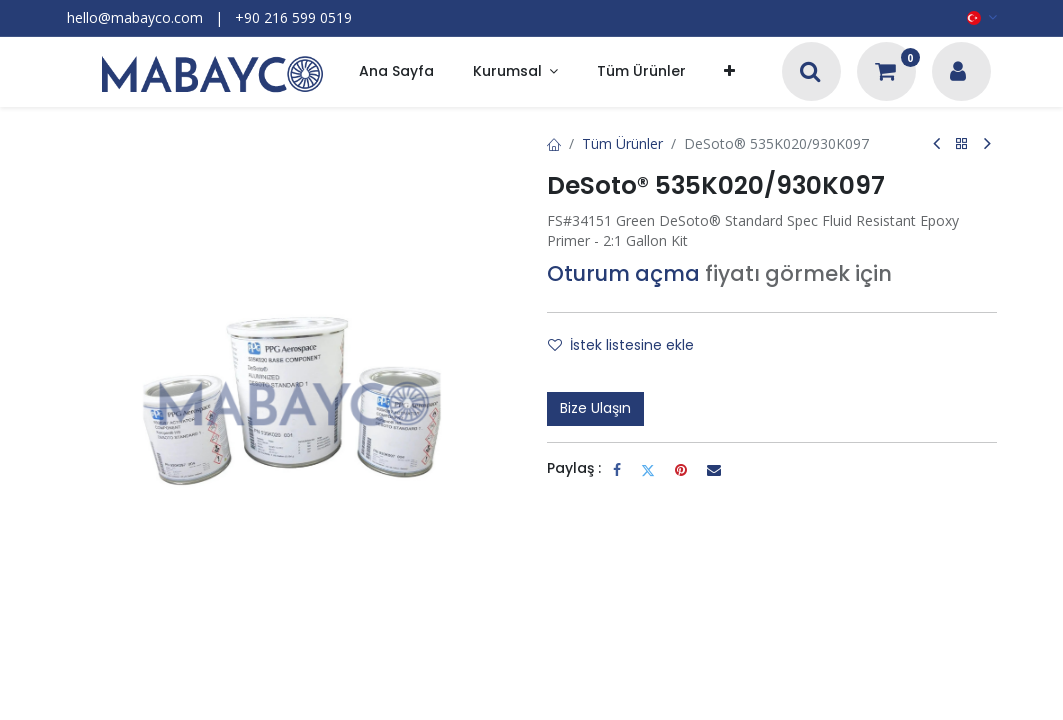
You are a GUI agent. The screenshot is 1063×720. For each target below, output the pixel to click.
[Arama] (810, 73)
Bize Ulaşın (595, 408)
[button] (729, 72)
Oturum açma (623, 273)
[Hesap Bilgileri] (958, 73)
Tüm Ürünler (622, 143)
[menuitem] (396, 72)
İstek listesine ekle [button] (621, 345)
